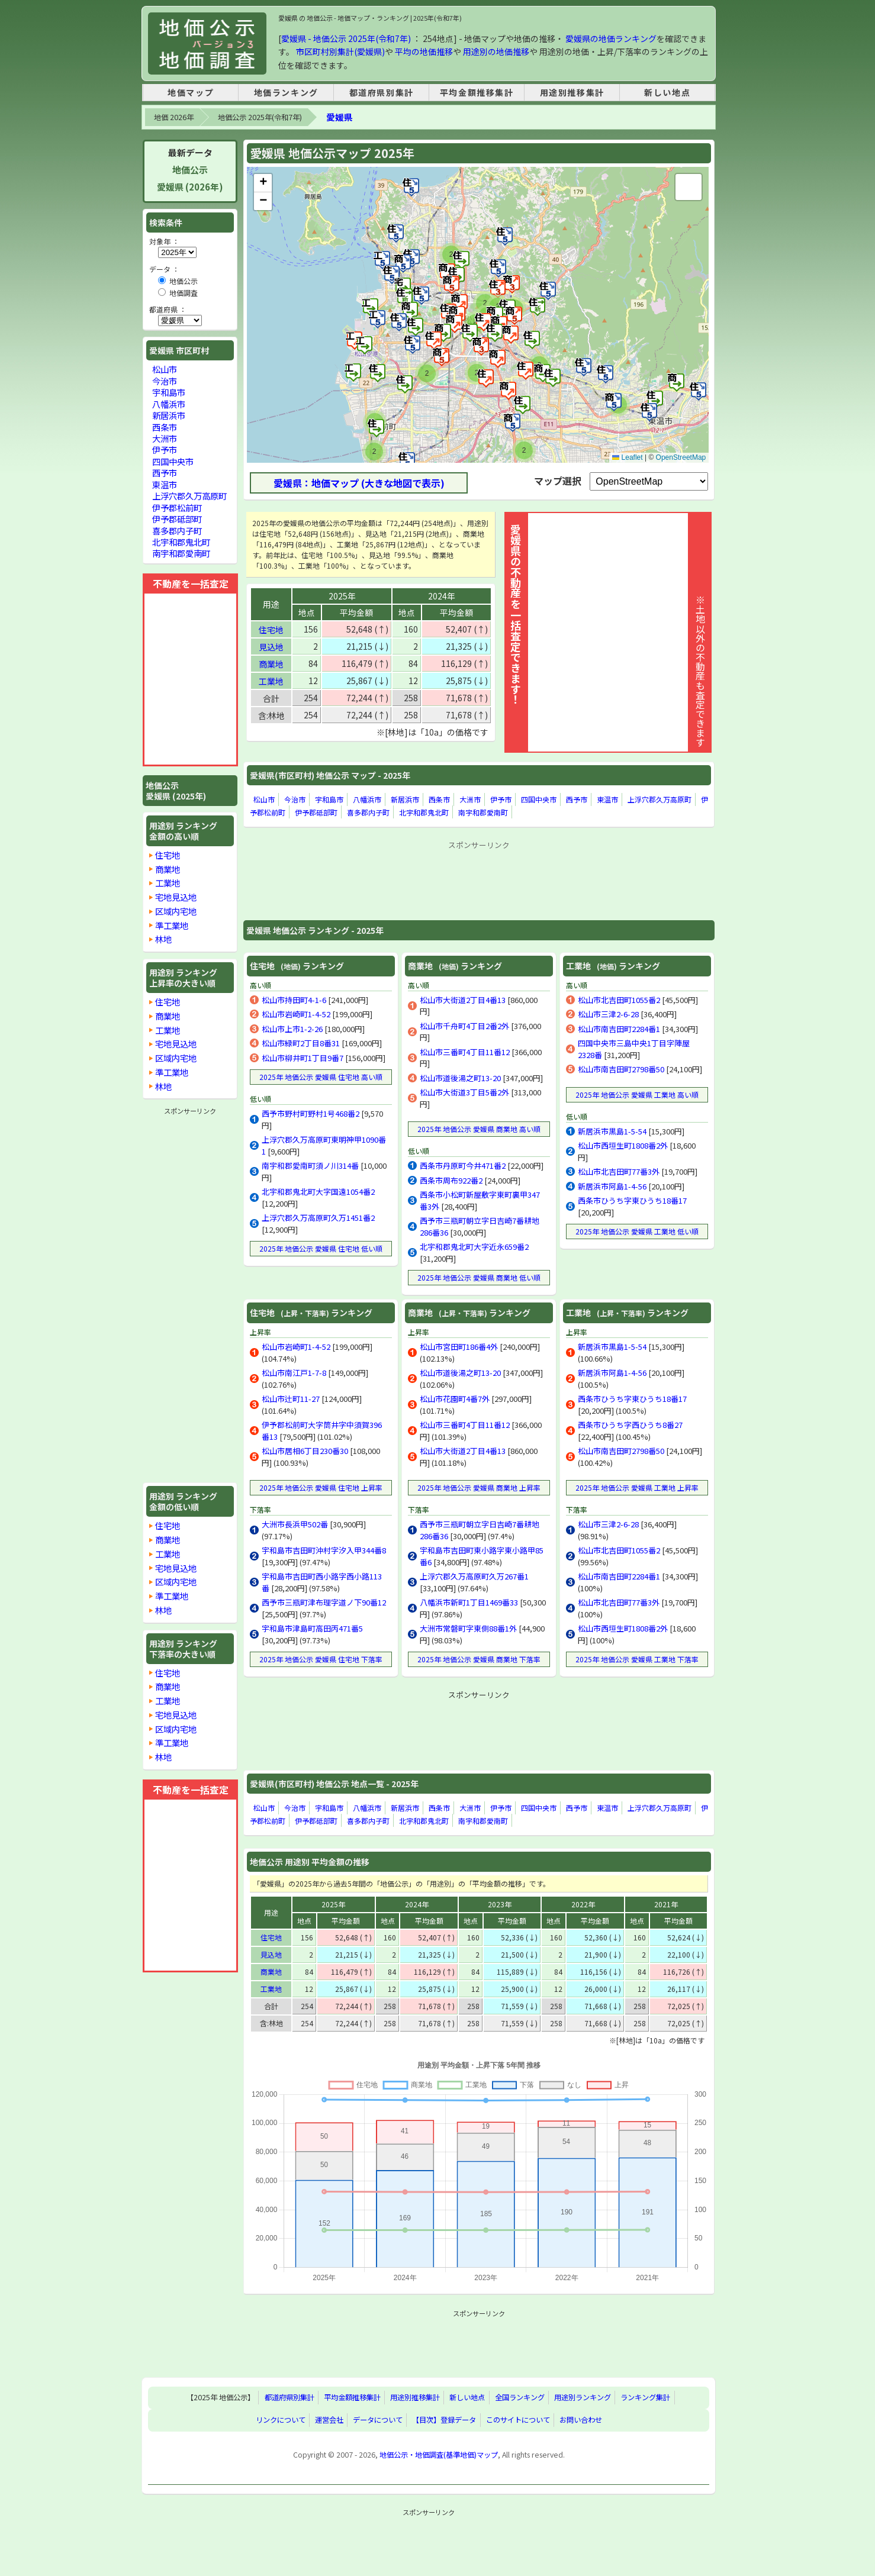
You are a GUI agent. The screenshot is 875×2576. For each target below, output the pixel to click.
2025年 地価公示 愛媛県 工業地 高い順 (637, 1094)
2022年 (583, 1904)
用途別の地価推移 (496, 51)
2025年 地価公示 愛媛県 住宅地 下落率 (320, 1659)
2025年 (342, 596)
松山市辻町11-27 (291, 1398)
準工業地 (171, 925)
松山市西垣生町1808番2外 (623, 1145)
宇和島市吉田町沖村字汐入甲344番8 (324, 1550)
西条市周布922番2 (451, 1180)
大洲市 (470, 799)
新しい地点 (667, 92)
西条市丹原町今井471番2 (463, 1165)
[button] (676, 382)
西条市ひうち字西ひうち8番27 (630, 1424)
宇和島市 (329, 799)
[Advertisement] (478, 880)
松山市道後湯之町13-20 (460, 1078)
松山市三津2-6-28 (608, 1014)
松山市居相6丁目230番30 (305, 1450)
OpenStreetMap (681, 457)
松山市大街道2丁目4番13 (463, 999)
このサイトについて (518, 2420)
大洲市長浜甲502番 (295, 1524)
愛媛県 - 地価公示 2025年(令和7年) (346, 38)
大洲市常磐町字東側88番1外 (468, 1628)
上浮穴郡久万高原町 (659, 799)
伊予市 (501, 799)
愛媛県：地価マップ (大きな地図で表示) (359, 483)
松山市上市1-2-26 (292, 1028)
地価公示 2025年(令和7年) (260, 117)
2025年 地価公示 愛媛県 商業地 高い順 (479, 1129)
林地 (163, 939)
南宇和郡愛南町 (483, 812)
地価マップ (191, 92)
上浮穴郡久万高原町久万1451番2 (318, 1217)
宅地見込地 (176, 897)
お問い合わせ (580, 2420)
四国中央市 (538, 799)
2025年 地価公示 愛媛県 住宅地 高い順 (320, 1077)
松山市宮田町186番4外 (459, 1346)
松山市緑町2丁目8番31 (301, 1043)
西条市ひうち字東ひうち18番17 (632, 1200)
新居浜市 (405, 799)
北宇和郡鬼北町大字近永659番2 (474, 1246)
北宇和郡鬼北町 (424, 812)
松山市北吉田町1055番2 (619, 999)
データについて (378, 2420)
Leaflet (627, 457)
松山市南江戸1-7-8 (294, 1372)
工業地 (271, 681)
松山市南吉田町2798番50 (621, 1069)
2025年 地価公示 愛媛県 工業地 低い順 (637, 1231)
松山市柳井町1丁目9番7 (302, 1057)
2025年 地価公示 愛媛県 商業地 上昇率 (479, 1487)
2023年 (500, 1904)
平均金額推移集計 (477, 92)
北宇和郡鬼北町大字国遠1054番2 (318, 1191)
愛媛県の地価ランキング (611, 38)
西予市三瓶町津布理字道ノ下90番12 (324, 1602)
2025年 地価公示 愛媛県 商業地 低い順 (479, 1277)
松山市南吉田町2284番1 (619, 1028)
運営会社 (329, 2420)
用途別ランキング (582, 2398)
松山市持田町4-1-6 (294, 999)
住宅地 (271, 630)
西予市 (576, 799)
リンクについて (280, 2420)
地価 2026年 (174, 117)
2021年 (666, 1904)
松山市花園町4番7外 (455, 1398)
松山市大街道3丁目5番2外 (464, 1092)
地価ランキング (286, 92)
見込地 (271, 647)
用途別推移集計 (572, 92)
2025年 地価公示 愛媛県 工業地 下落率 (637, 1659)
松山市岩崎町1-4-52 (296, 1014)
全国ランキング (520, 2398)
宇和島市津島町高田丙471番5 (312, 1628)
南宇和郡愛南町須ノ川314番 (310, 1165)
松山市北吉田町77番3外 (619, 1171)
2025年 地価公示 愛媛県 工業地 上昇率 (637, 1487)
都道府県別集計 (381, 92)
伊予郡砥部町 (316, 812)
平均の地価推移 (424, 51)
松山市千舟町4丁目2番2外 (464, 1025)
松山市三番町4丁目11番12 (465, 1052)
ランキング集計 (645, 2398)
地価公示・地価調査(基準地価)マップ (438, 2454)
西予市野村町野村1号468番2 (310, 1113)
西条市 (439, 799)
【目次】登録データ (444, 2420)
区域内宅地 (176, 911)
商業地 (271, 664)
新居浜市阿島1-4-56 (612, 1186)
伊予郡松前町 (177, 507)
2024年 (441, 596)
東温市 (607, 799)
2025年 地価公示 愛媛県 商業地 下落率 (479, 1659)
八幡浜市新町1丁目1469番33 (469, 1602)
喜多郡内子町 (368, 812)
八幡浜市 (367, 799)
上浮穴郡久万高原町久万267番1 (474, 1576)
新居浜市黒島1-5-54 (612, 1131)
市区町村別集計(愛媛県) (340, 51)
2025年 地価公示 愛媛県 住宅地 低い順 (320, 1248)
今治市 (294, 799)
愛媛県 (339, 117)
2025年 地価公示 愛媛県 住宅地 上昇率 (320, 1487)
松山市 (264, 799)
